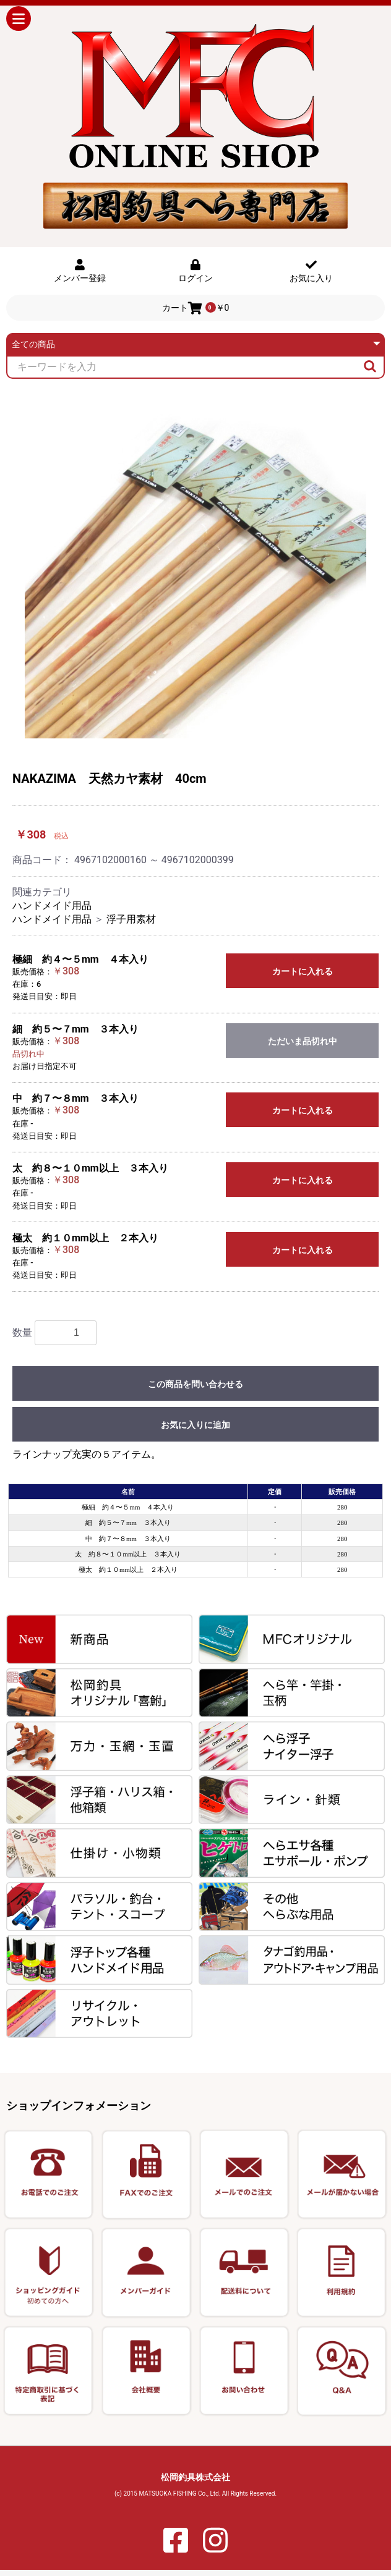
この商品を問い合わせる (195, 1384)
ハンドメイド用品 (52, 905)
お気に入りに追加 (195, 1425)
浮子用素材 (131, 919)
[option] (195, 567)
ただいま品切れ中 (302, 1041)
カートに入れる (302, 971)
